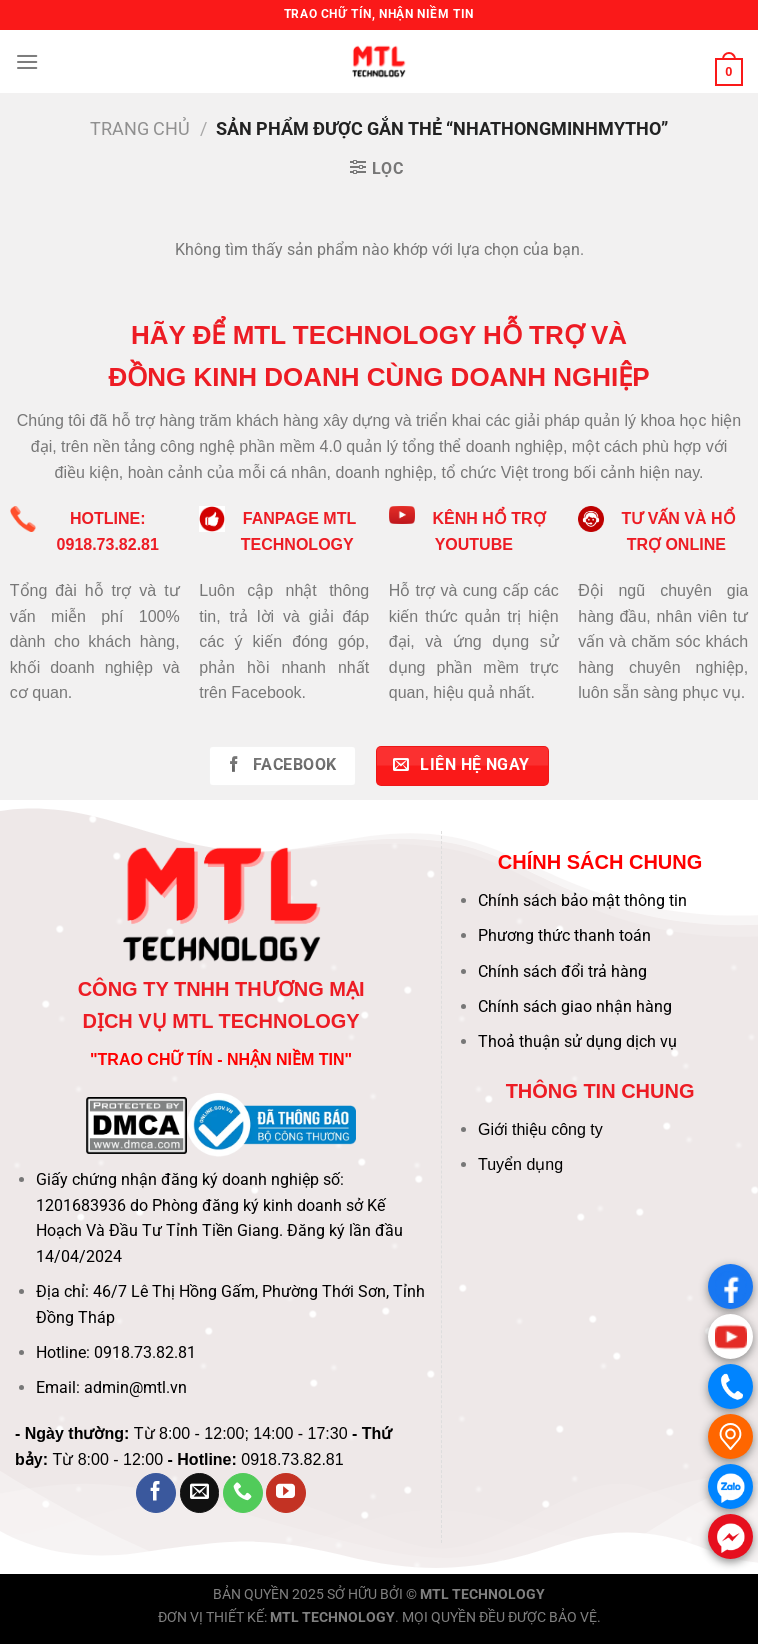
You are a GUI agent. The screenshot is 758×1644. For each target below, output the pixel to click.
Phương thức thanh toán (564, 935)
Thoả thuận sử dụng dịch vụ (577, 1041)
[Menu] (27, 61)
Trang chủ (140, 128)
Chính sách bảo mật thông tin (582, 900)
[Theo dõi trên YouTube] (286, 1493)
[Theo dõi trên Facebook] (156, 1493)
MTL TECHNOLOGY (482, 1594)
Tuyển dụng (520, 1164)
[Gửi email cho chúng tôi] (200, 1493)
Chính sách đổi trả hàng (562, 971)
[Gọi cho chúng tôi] (243, 1493)
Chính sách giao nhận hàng (575, 1006)
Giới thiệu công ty (540, 1129)
